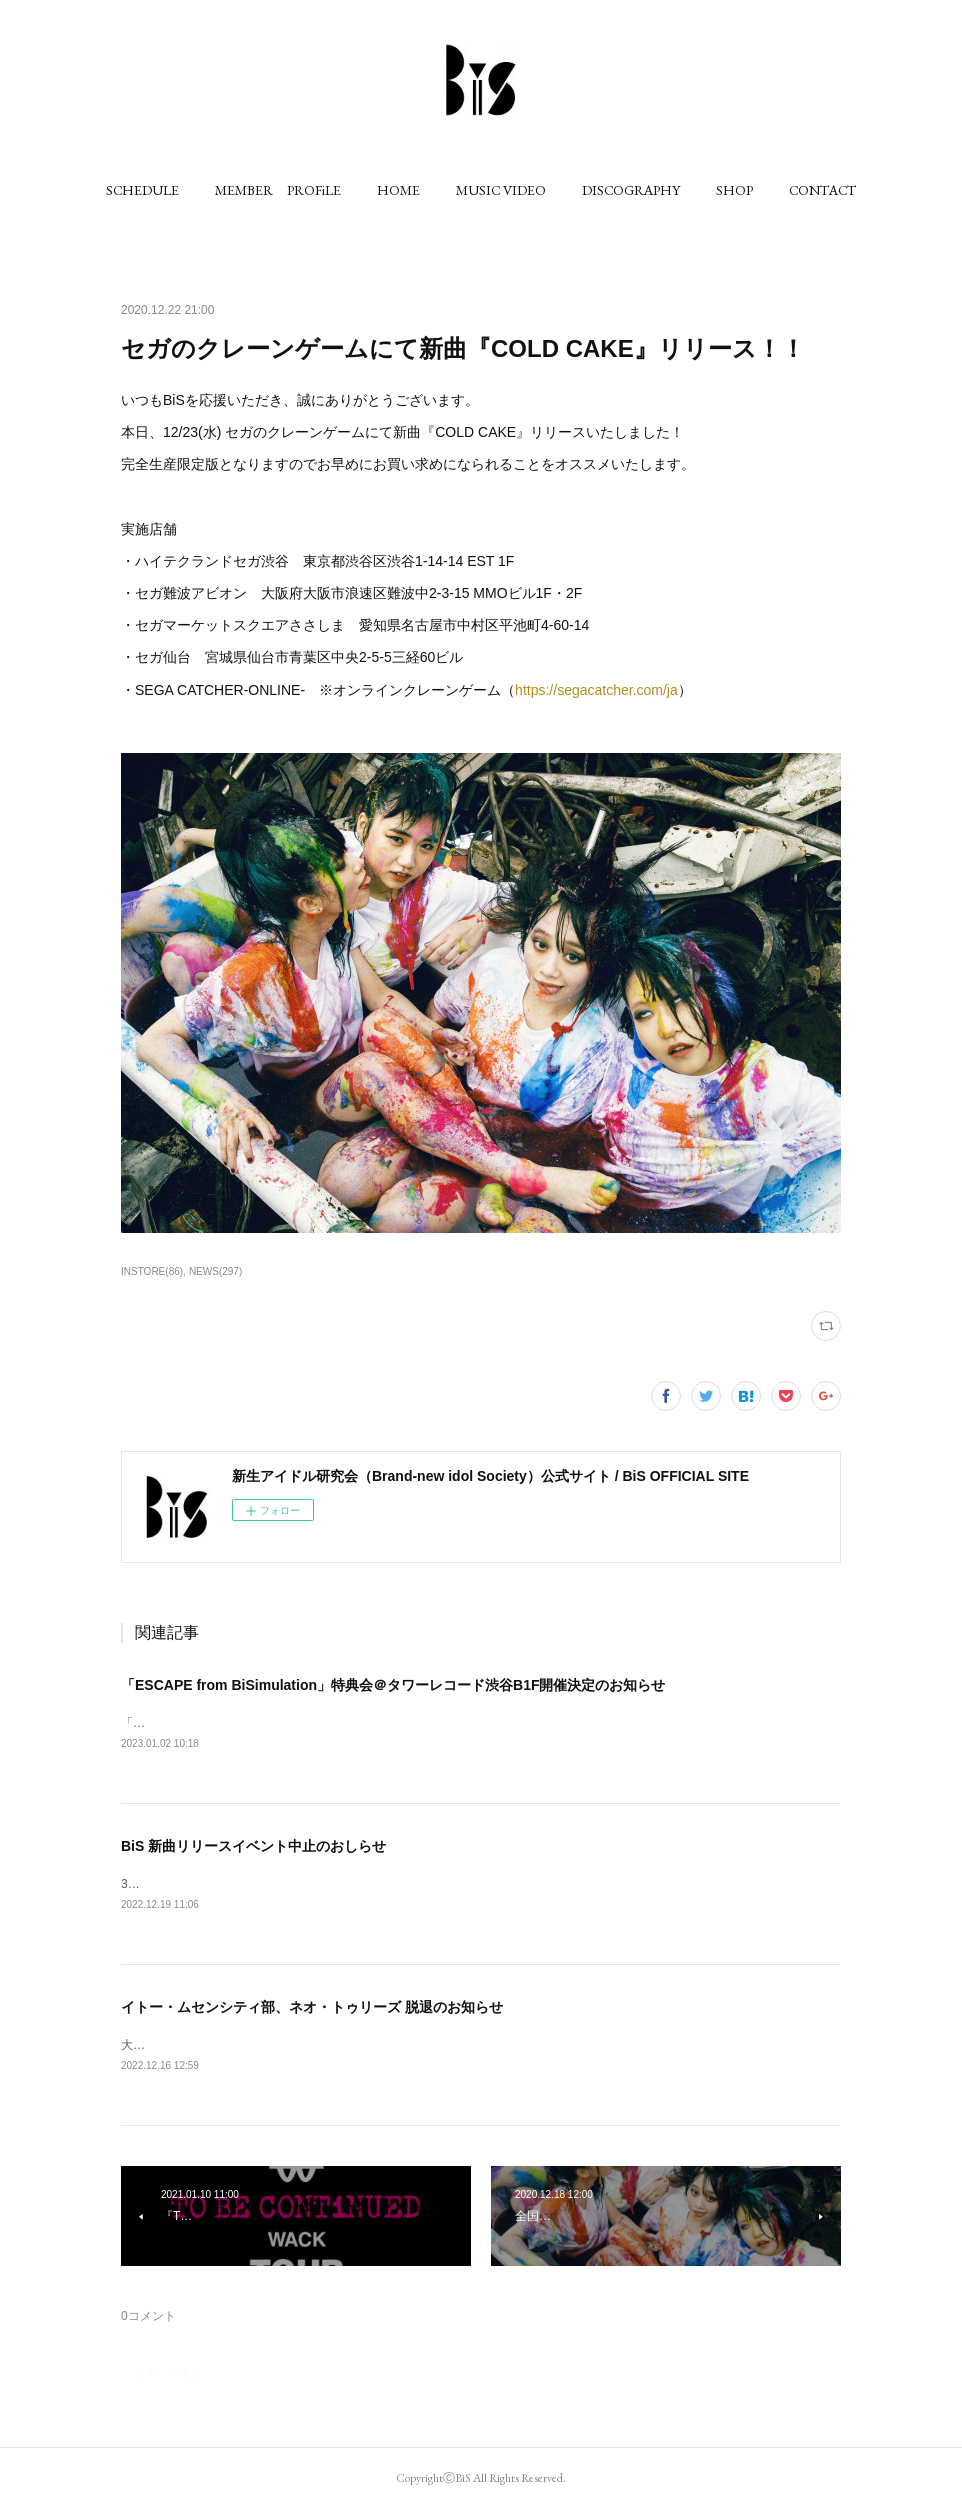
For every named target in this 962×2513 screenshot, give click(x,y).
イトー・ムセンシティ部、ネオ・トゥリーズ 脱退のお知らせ (312, 2010)
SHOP (734, 190)
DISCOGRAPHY (631, 190)
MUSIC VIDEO (501, 190)
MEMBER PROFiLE (278, 190)
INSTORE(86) (152, 1271)
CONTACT (822, 190)
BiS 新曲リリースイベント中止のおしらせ (253, 1847)
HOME (398, 190)
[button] (142, 190)
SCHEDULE (142, 190)
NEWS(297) (215, 1271)
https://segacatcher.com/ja (596, 690)
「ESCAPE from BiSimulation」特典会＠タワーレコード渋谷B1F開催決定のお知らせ (393, 1685)
